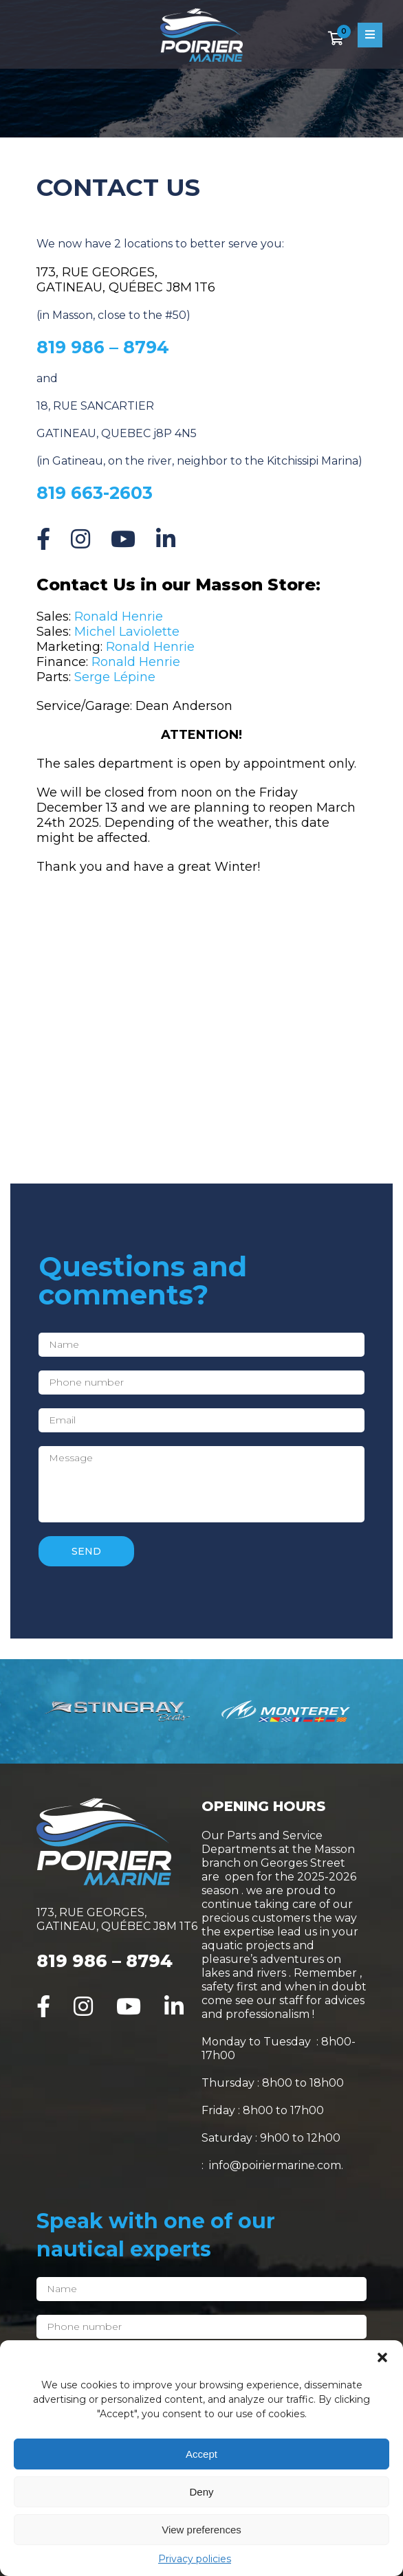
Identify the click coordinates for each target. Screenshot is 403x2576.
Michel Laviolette (126, 631)
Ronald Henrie (118, 616)
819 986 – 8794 (104, 1961)
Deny (201, 2492)
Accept (201, 2454)
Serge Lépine (114, 677)
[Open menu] (370, 35)
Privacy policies (194, 2559)
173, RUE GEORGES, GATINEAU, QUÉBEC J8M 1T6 (125, 280)
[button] (382, 2357)
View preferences (201, 2529)
